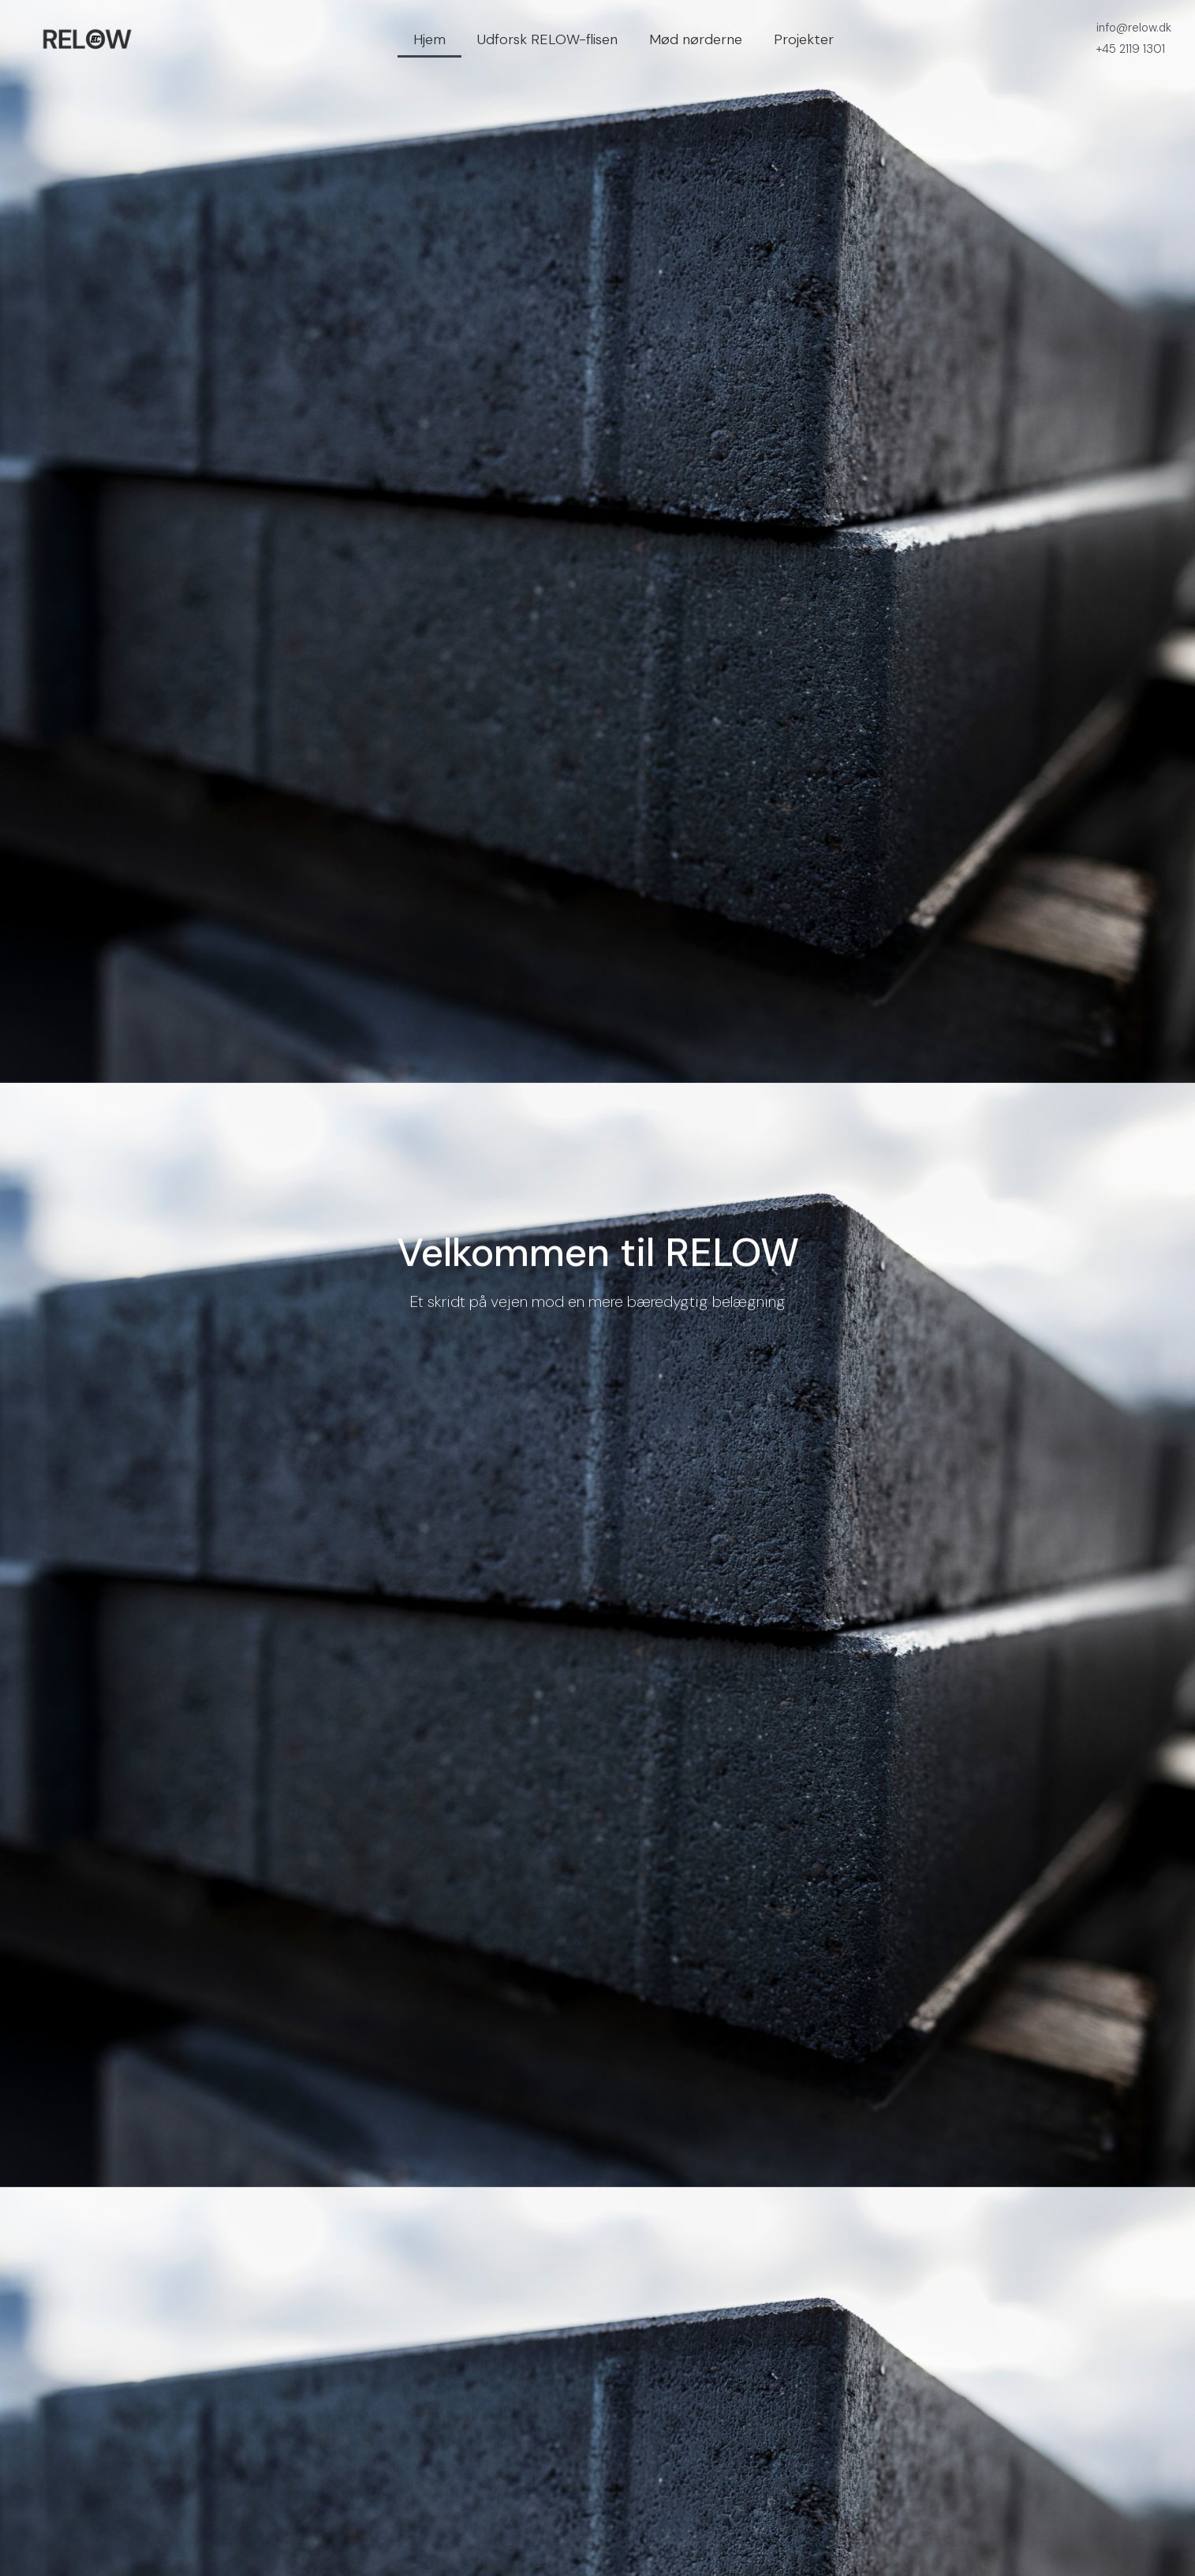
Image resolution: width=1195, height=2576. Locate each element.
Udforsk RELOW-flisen (547, 39)
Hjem (429, 39)
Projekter (804, 39)
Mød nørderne (695, 39)
